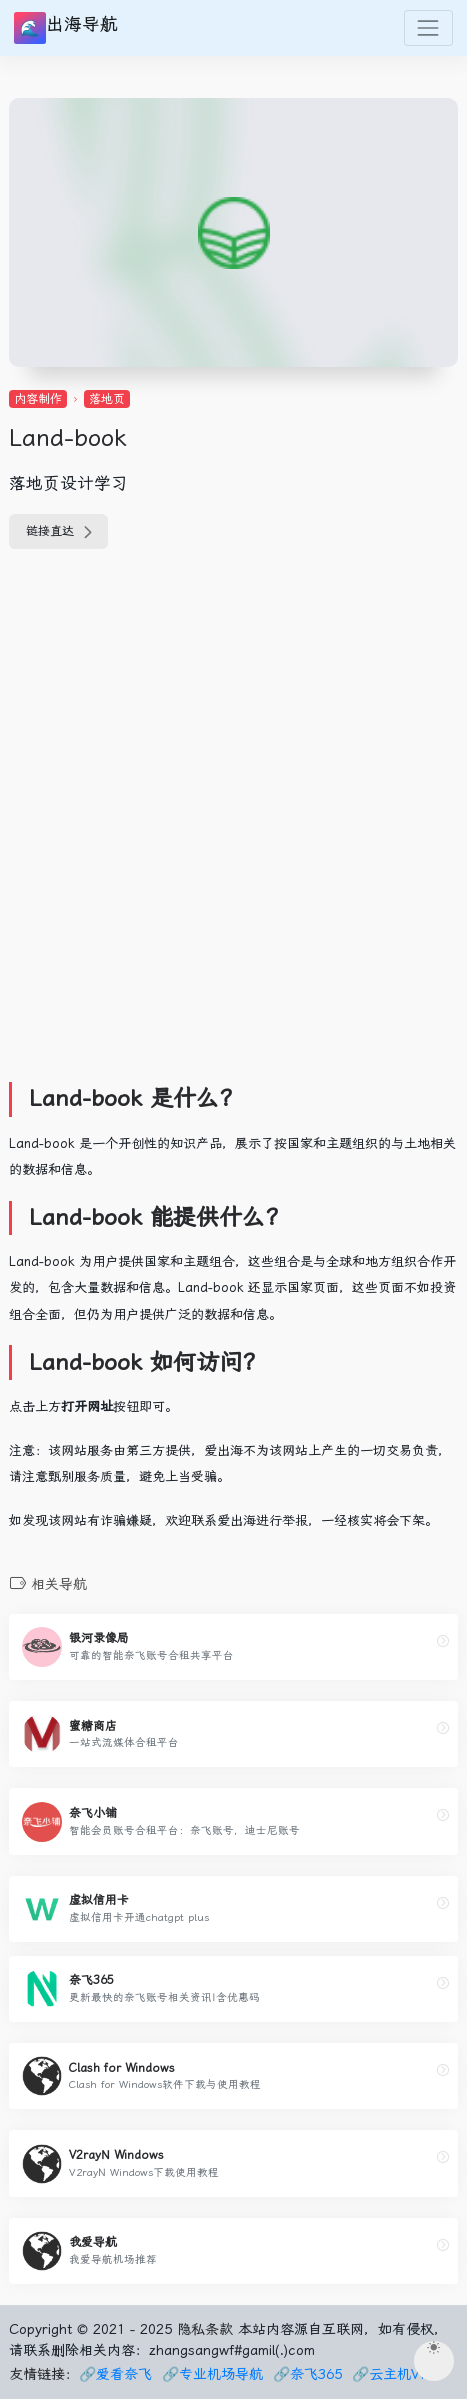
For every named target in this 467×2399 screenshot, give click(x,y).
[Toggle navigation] (428, 27)
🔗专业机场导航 (212, 2374)
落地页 (107, 399)
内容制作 (38, 399)
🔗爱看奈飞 (115, 2374)
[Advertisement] (233, 827)
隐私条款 (205, 2329)
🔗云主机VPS (395, 2374)
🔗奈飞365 (307, 2374)
